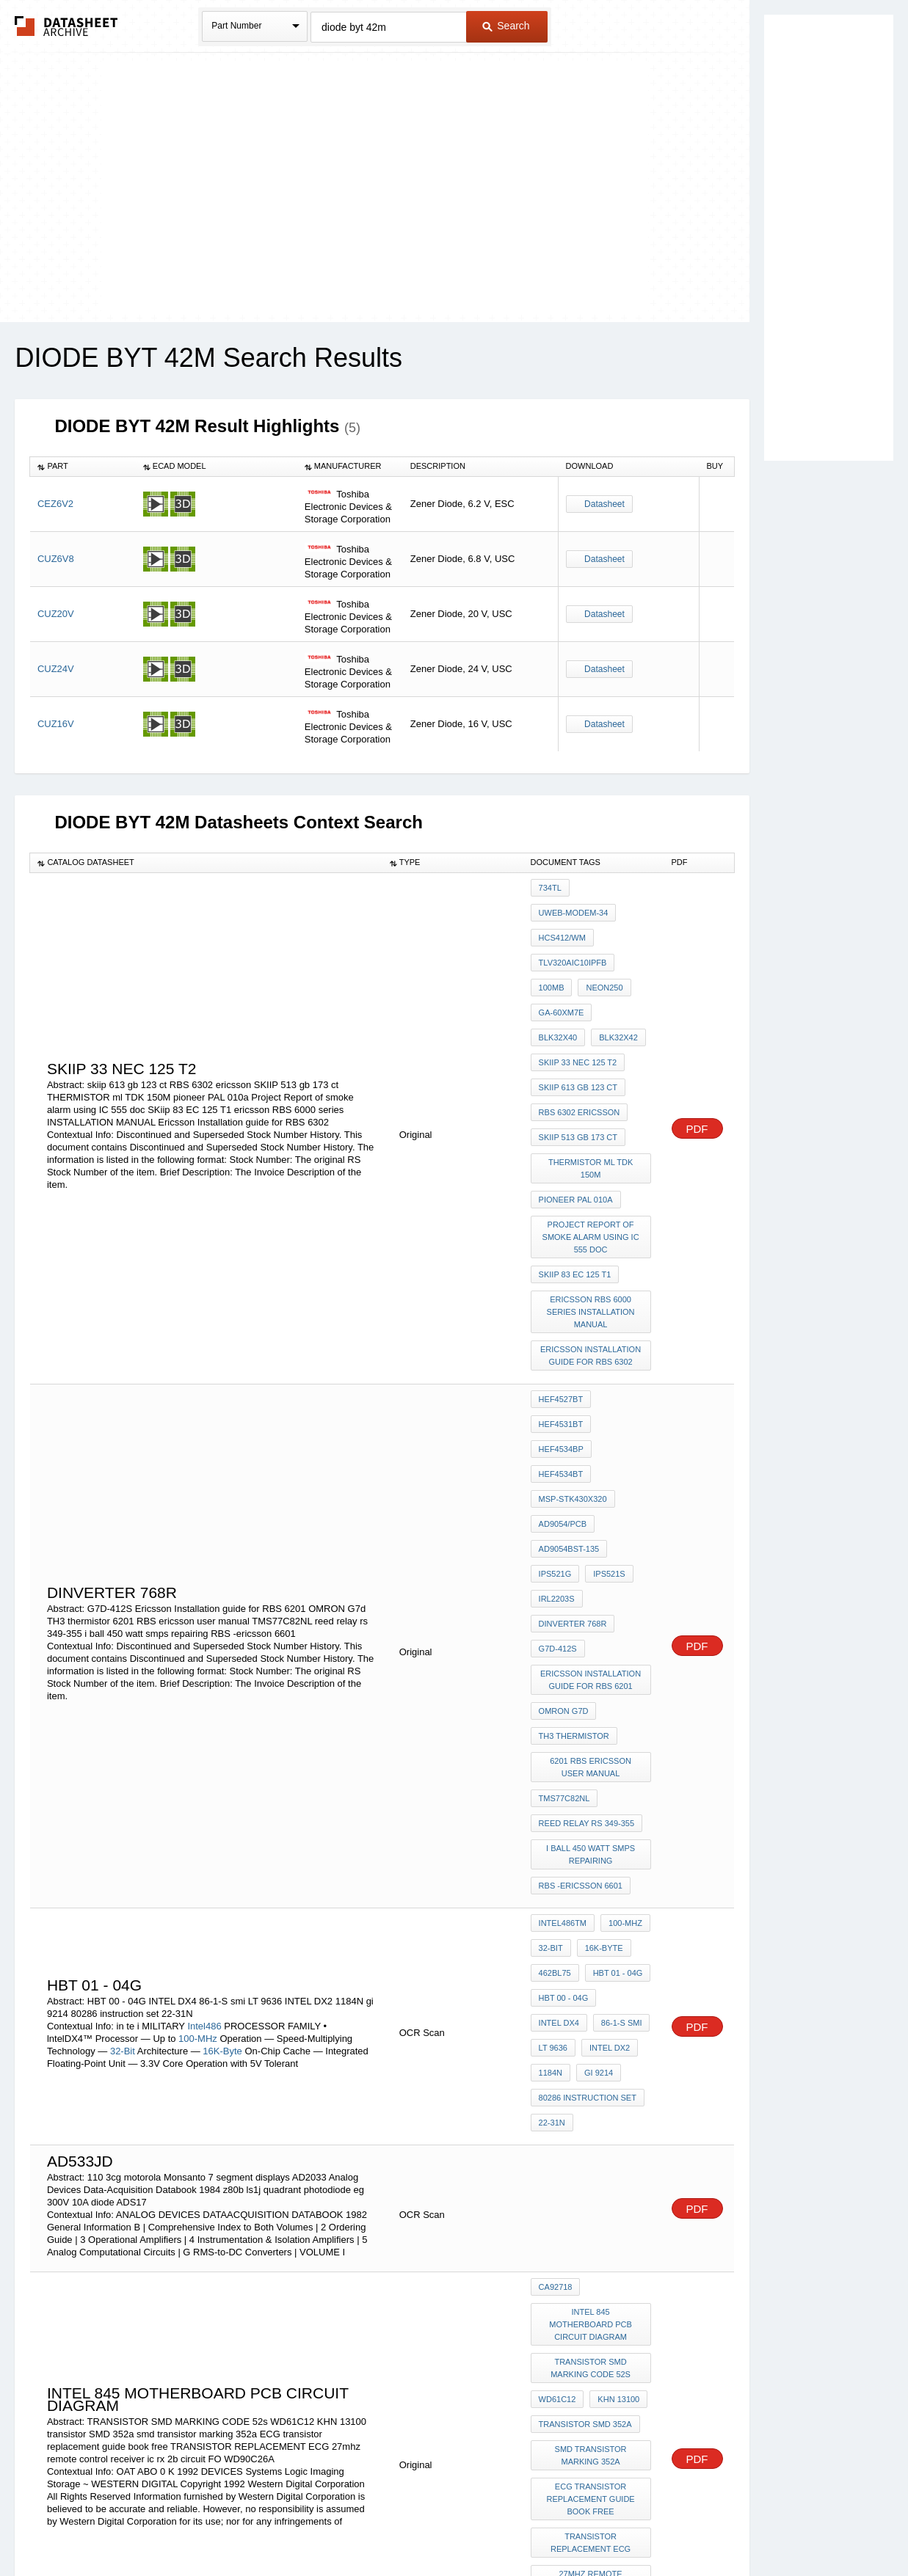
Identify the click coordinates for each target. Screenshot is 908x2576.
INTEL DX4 (559, 1765)
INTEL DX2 (606, 1785)
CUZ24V (55, 668)
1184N (550, 1804)
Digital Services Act (595, 2526)
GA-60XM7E (561, 986)
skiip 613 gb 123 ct (578, 1046)
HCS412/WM (562, 927)
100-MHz (197, 1778)
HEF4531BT (623, 1299)
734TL (550, 887)
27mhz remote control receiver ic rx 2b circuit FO (592, 2249)
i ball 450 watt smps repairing (592, 1627)
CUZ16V (55, 723)
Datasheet (604, 504)
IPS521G (555, 1398)
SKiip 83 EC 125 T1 (575, 1190)
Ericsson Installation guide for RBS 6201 (592, 1484)
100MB (551, 967)
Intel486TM (562, 1686)
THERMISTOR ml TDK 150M (592, 1105)
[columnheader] (83, 466)
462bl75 (555, 1725)
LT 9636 (553, 1785)
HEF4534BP (561, 1319)
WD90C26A (560, 2281)
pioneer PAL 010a (576, 1125)
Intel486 (205, 1766)
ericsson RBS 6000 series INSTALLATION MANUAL (592, 1222)
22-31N (552, 1844)
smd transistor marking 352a (592, 2134)
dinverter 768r (573, 1438)
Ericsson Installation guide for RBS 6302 (592, 1260)
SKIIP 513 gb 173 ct (578, 1085)
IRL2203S (557, 1418)
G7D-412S (558, 1457)
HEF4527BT (561, 1299)
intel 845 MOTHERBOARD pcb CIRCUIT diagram (592, 2029)
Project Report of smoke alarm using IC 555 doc (592, 1158)
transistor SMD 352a (585, 2108)
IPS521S (605, 1398)
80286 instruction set (587, 1824)
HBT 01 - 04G (614, 1725)
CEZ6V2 (55, 503)
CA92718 (556, 2003)
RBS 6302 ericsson (579, 1066)
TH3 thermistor (574, 1529)
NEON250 (600, 967)
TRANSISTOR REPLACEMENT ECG (592, 2211)
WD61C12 (557, 2088)
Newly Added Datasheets (214, 2526)
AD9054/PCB (562, 1358)
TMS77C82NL (564, 1581)
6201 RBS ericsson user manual (592, 1555)
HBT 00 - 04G (564, 1745)
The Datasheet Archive (66, 26)
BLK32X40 (621, 986)
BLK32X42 (558, 1006)
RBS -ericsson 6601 (580, 1653)
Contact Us (672, 2526)
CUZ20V (55, 613)
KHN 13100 (615, 2088)
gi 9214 (595, 1804)
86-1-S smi (618, 1765)
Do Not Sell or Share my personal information (447, 2526)
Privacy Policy (308, 2526)
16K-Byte (222, 1791)
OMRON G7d (564, 1510)
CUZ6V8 (55, 558)
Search (505, 26)
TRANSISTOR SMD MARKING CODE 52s (593, 2062)
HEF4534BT (624, 1319)
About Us (727, 2526)
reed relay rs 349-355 (586, 1601)
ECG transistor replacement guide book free (592, 2172)
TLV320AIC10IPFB (573, 947)
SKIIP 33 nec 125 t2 (578, 1026)
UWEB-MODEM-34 (574, 907)
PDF (697, 1079)
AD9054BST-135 (569, 1378)
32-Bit (122, 1791)
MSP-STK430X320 (573, 1339)
